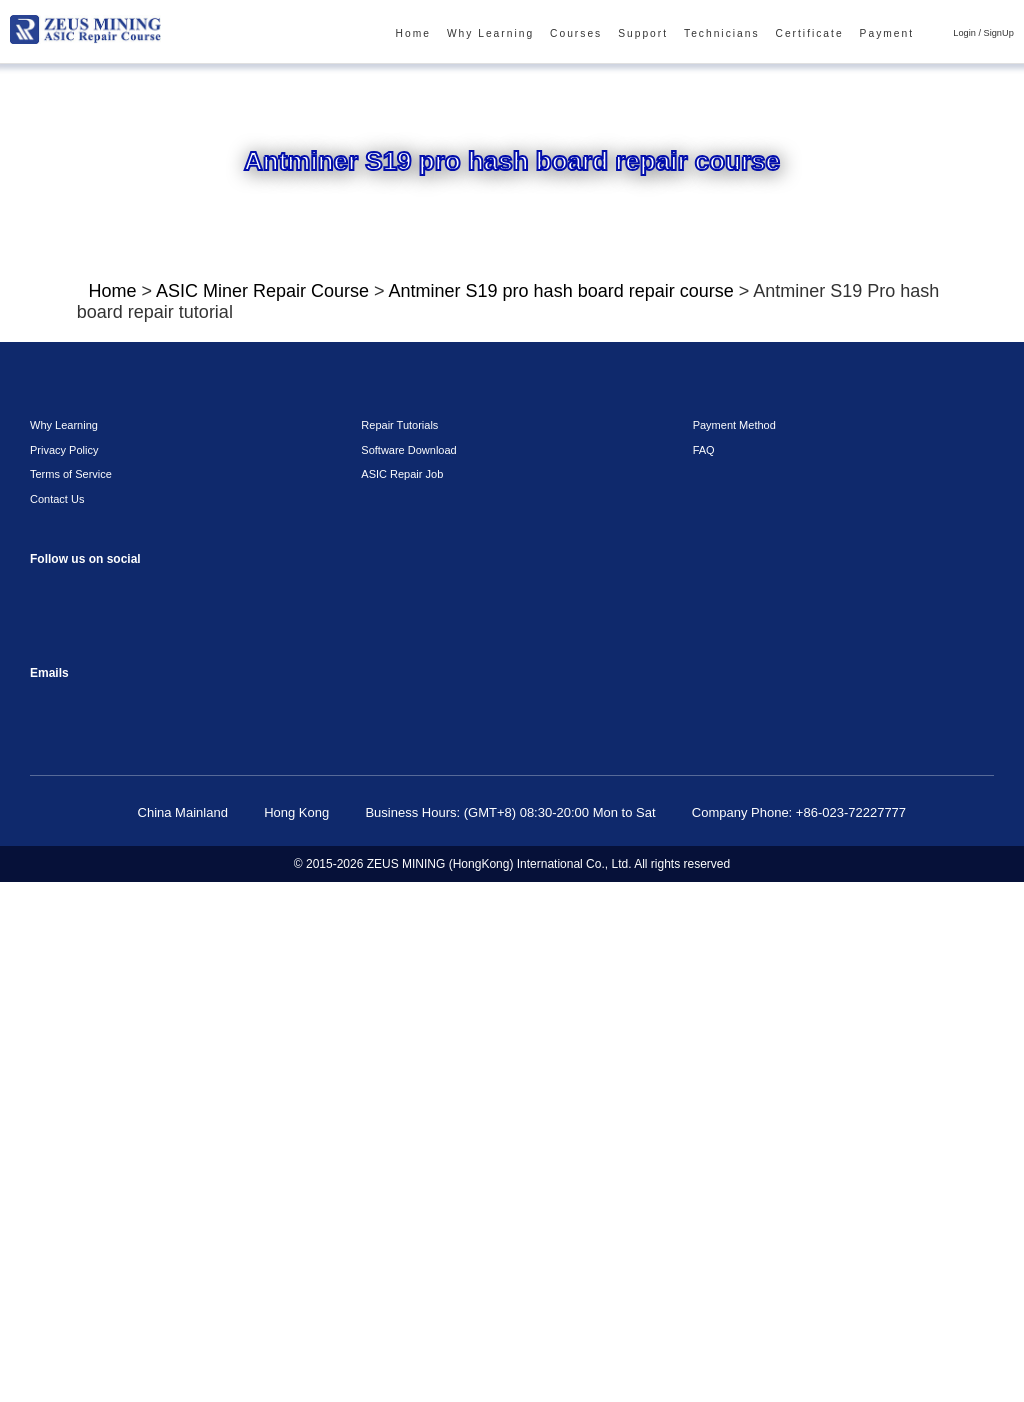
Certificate (822, 34)
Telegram (87, 1153)
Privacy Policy (59, 969)
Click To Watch (210, 741)
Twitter (167, 1153)
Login (969, 33)
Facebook (47, 1108)
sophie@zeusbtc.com (47, 1221)
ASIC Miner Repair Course (256, 294)
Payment (894, 34)
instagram (87, 1108)
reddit (127, 1108)
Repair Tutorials (395, 944)
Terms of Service (65, 993)
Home (457, 34)
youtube (167, 1108)
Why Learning (529, 34)
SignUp (1000, 33)
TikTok (207, 1108)
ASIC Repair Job (396, 993)
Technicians (741, 34)
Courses (607, 34)
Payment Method (731, 944)
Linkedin (127, 1153)
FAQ (701, 969)
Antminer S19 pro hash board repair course (527, 294)
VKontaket (47, 1153)
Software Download (404, 969)
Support (669, 34)
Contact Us (54, 1018)
